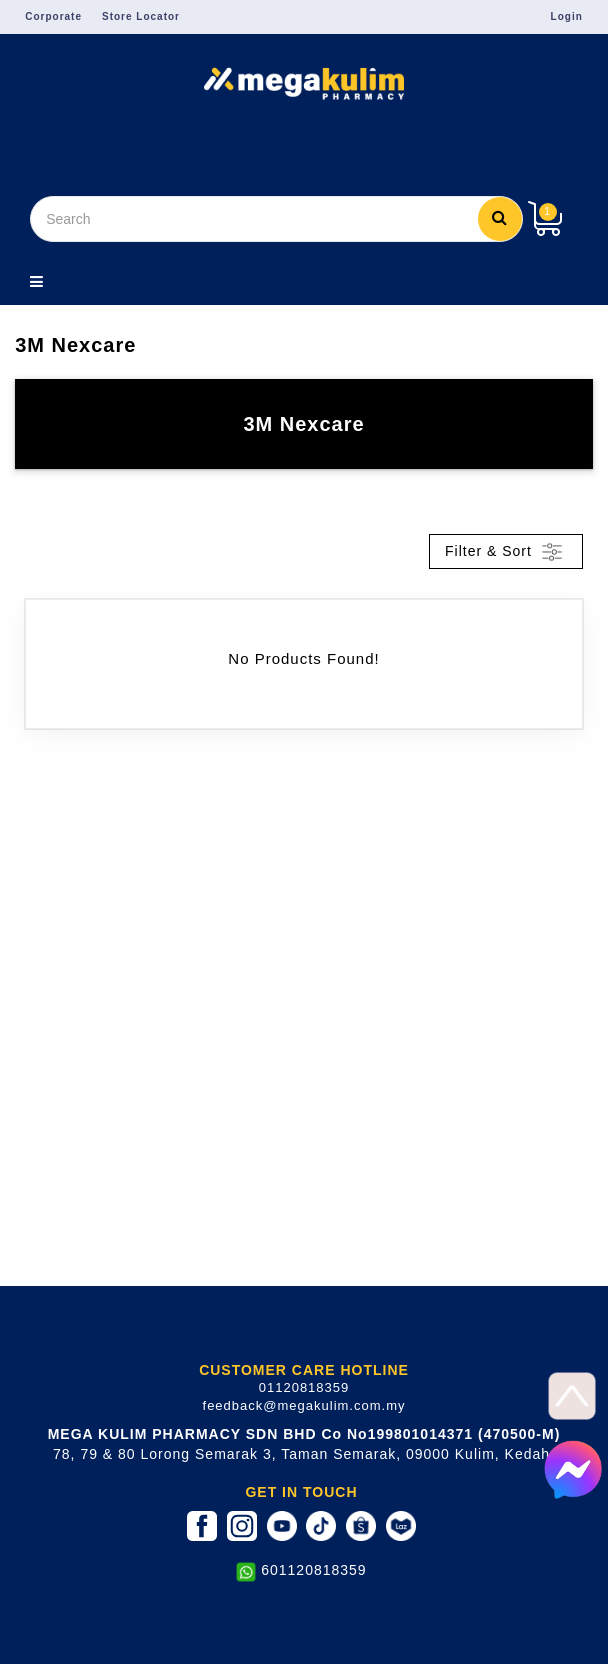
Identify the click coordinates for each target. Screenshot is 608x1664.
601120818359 (313, 1570)
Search (500, 217)
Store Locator (141, 16)
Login (567, 16)
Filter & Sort (506, 552)
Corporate (53, 16)
